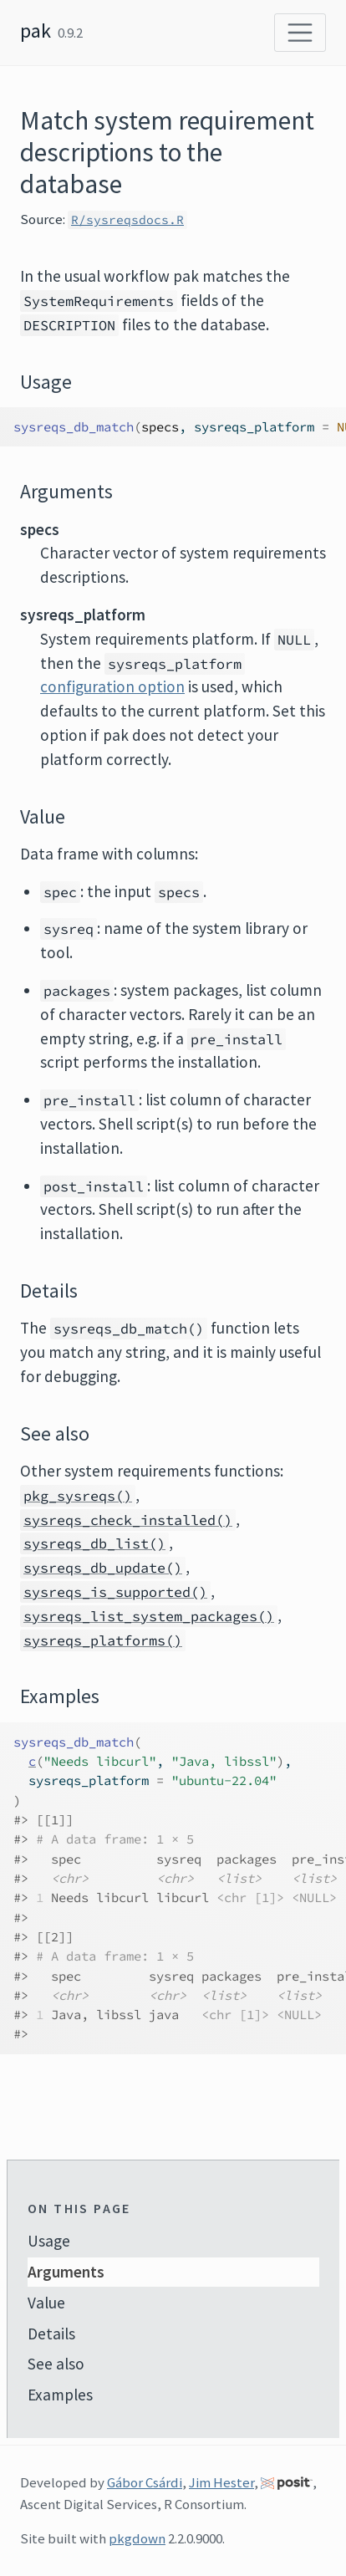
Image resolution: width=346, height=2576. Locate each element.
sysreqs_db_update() (102, 1567)
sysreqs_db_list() (94, 1543)
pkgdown (137, 2538)
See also (56, 2364)
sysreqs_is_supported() (115, 1592)
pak (35, 30)
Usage (49, 2241)
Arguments (66, 2272)
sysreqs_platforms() (102, 1640)
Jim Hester (221, 2482)
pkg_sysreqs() (77, 1496)
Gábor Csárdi (144, 2482)
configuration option (112, 686)
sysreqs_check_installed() (127, 1520)
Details (51, 2334)
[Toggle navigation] (300, 32)
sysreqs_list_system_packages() (148, 1616)
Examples (60, 2395)
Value (46, 2303)
